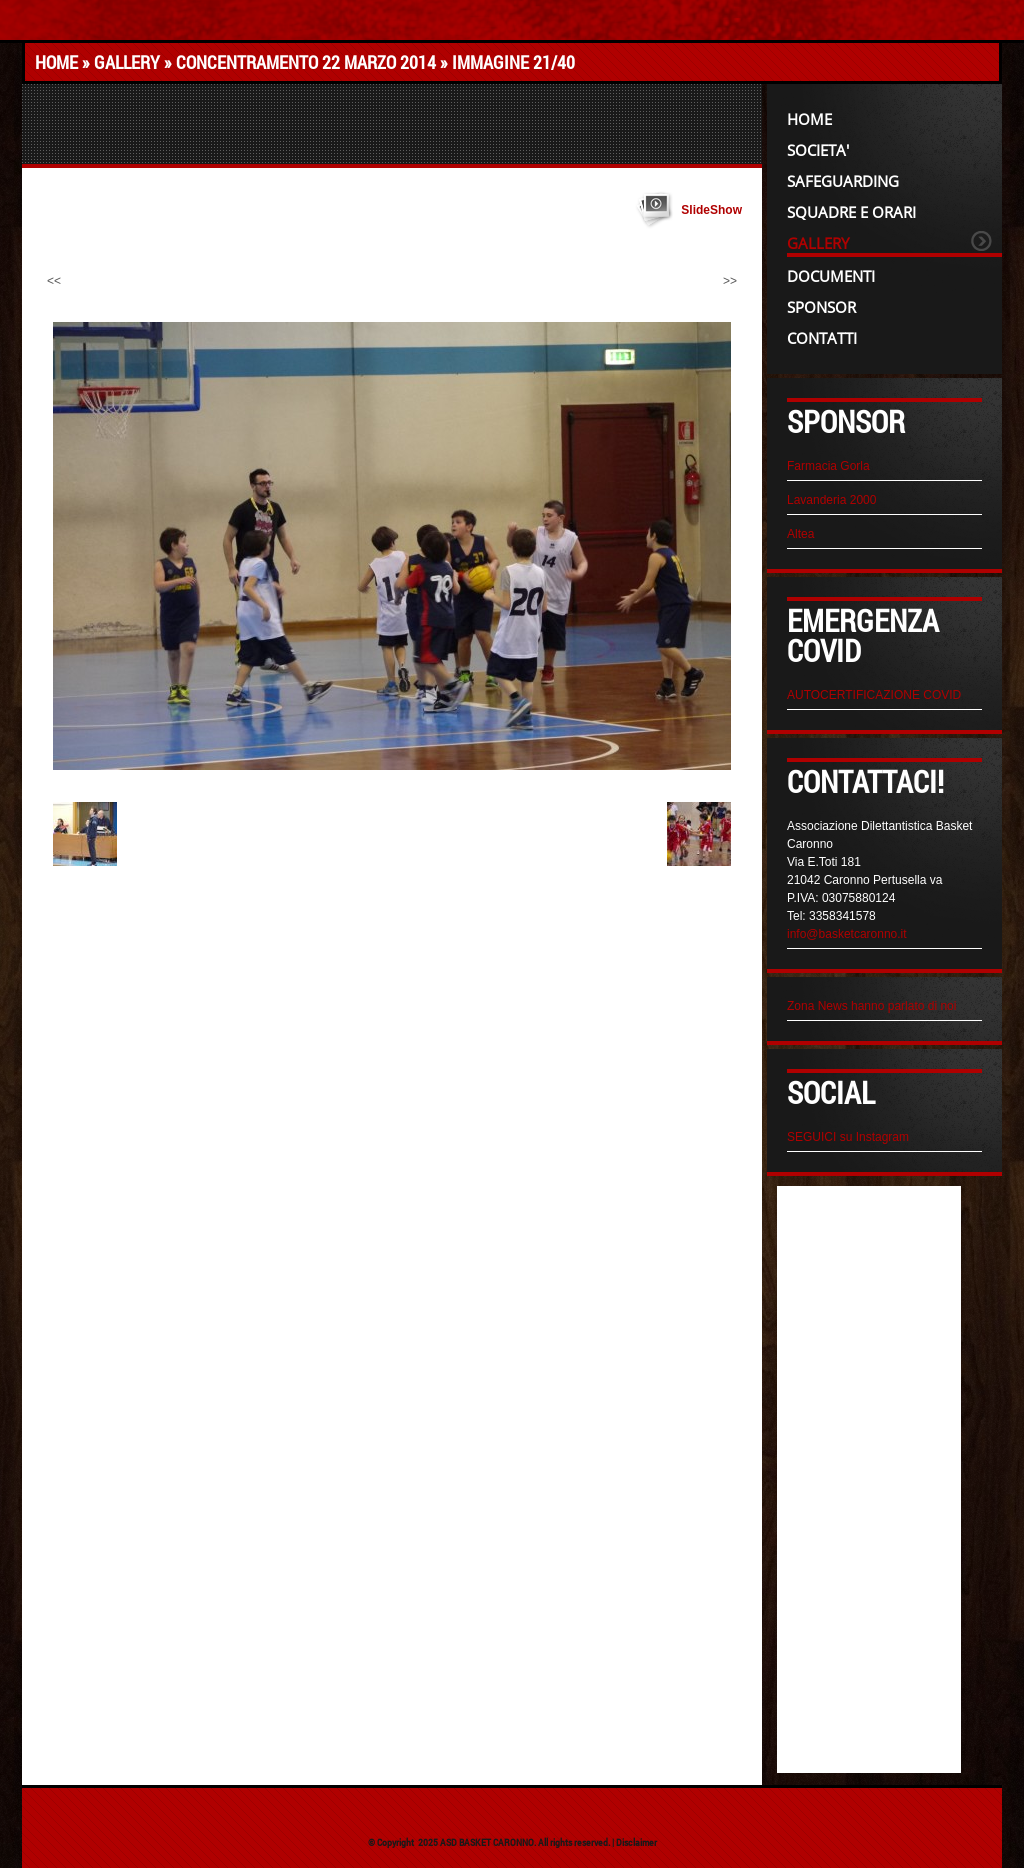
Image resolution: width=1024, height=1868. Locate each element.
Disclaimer (636, 1842)
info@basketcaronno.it (847, 934)
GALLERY (127, 62)
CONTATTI (822, 338)
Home (56, 62)
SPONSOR (821, 307)
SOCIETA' (818, 150)
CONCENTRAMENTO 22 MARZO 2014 (306, 62)
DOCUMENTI (831, 276)
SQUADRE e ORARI (851, 212)
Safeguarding (843, 181)
